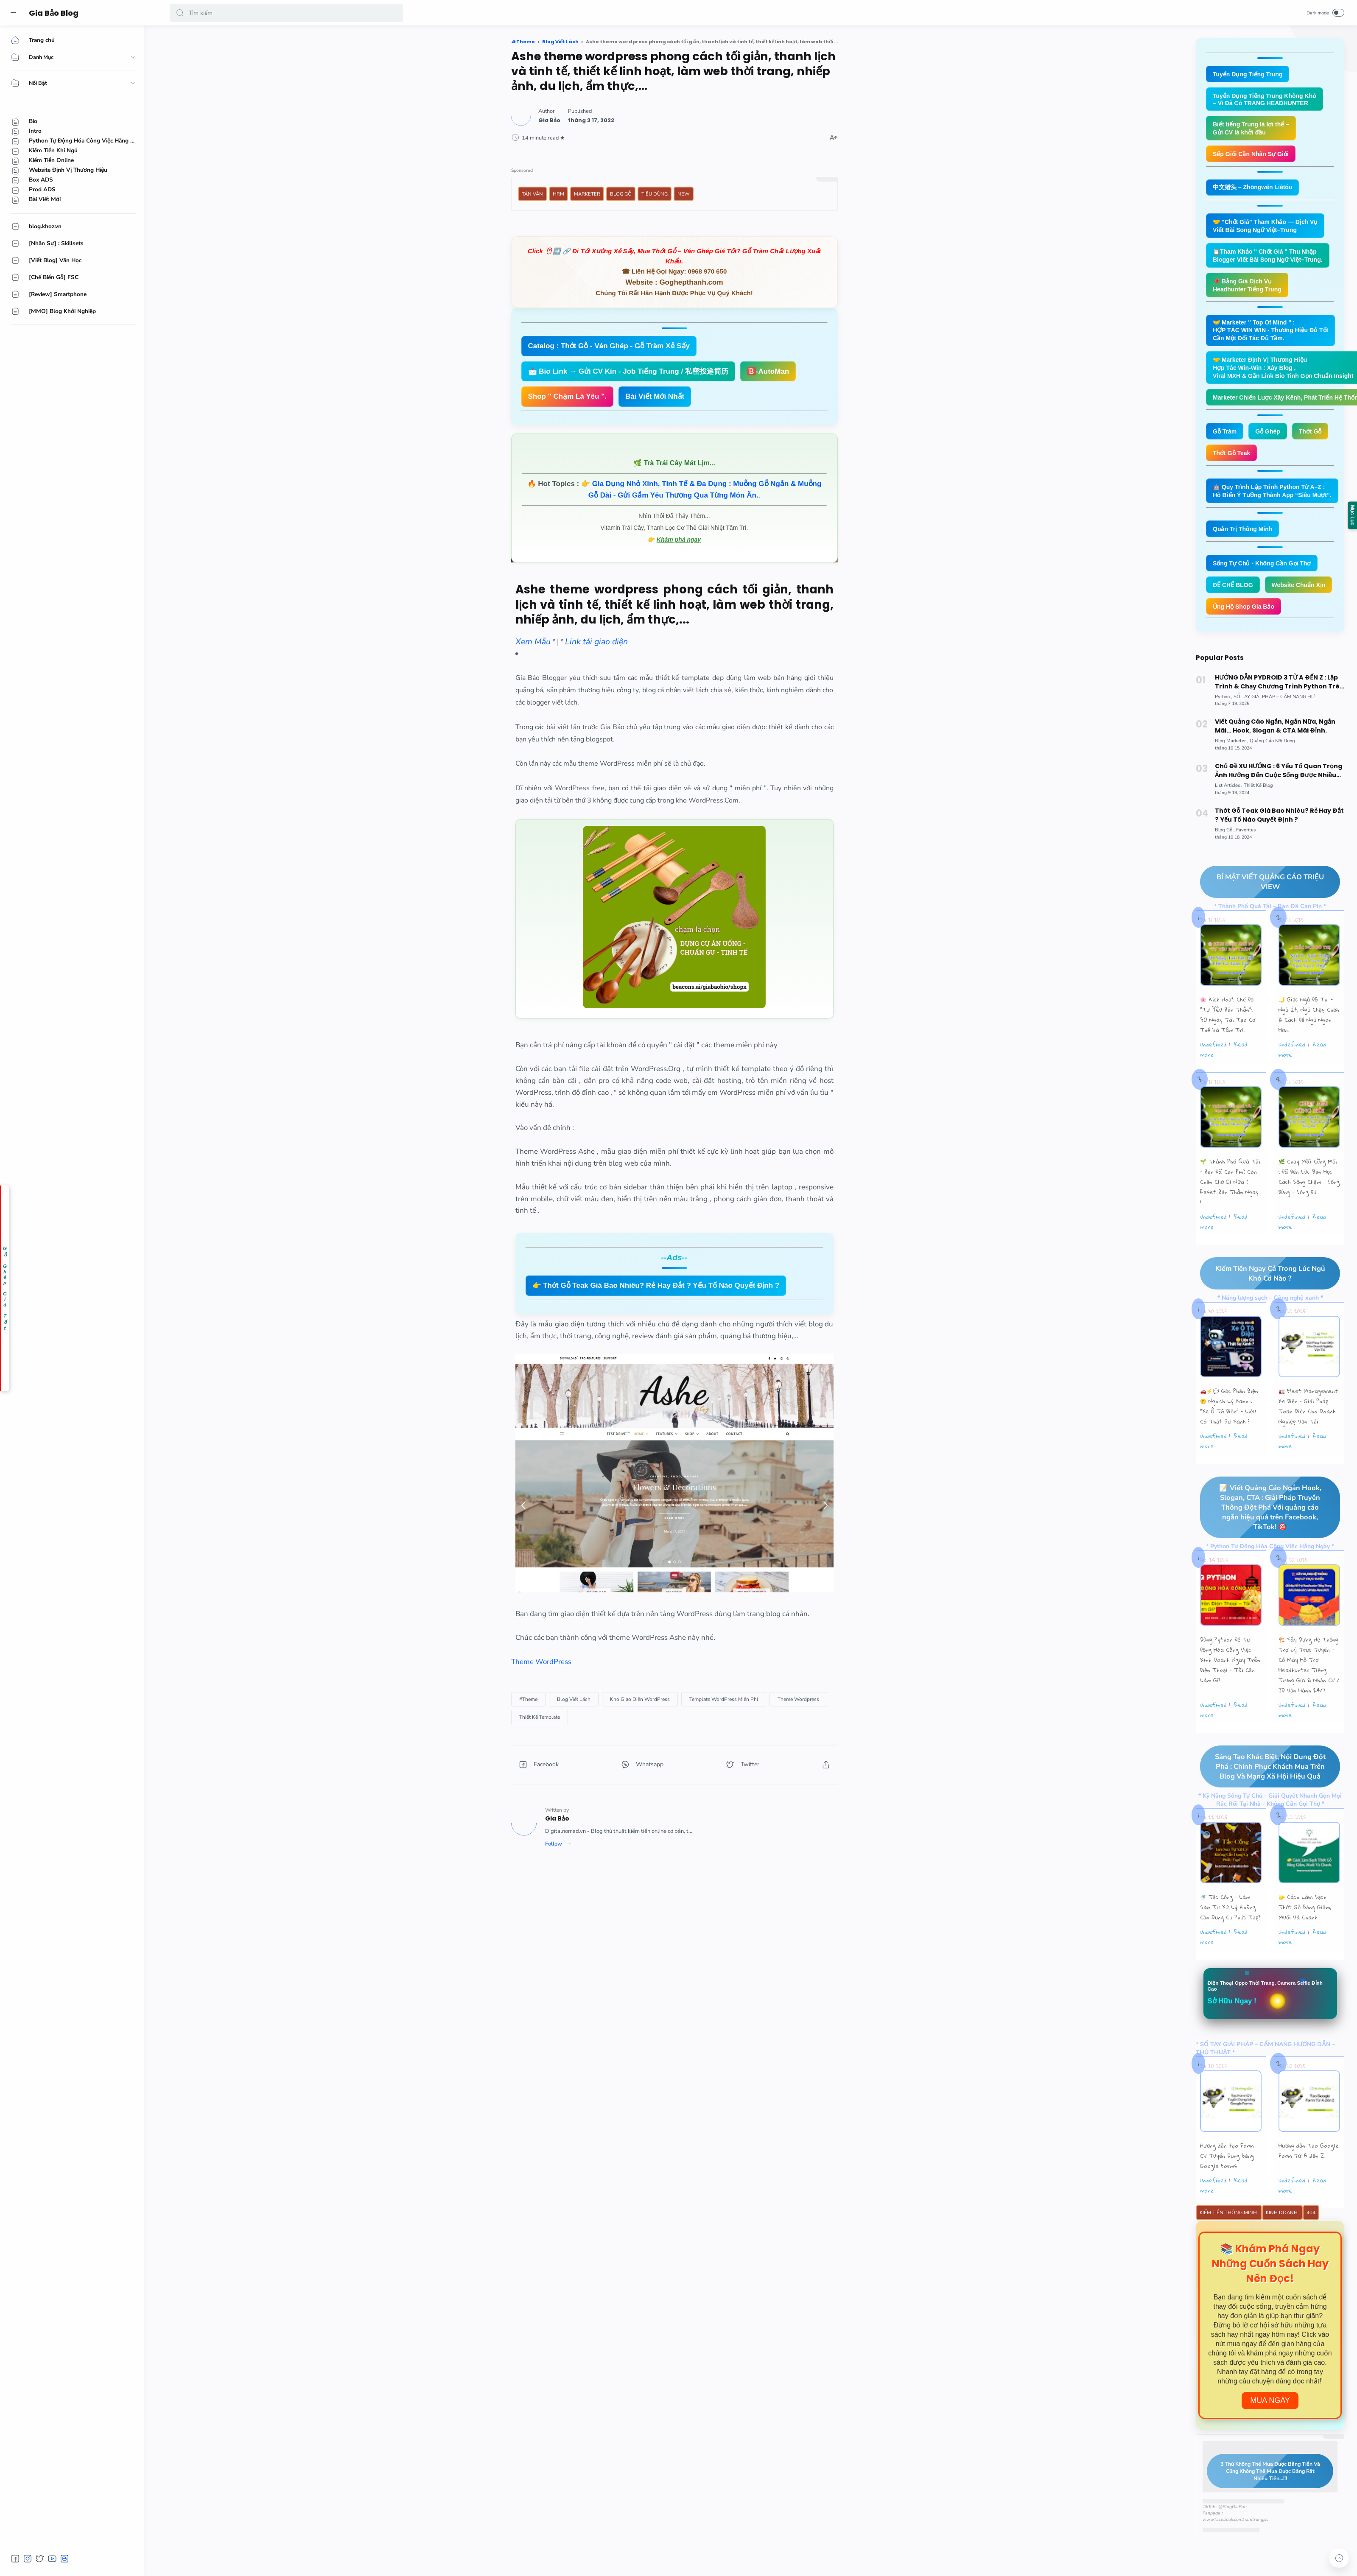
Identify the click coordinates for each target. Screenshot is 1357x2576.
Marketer (587, 193)
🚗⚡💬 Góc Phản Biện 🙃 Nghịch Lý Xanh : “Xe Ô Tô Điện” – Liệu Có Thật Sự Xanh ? (1229, 1441)
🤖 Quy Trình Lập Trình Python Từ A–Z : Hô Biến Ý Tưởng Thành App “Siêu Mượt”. (1276, 501)
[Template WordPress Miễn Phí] (723, 1699)
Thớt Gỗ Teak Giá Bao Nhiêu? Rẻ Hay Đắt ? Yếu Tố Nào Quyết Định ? (1279, 850)
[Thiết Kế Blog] (1258, 820)
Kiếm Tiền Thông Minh (1229, 2250)
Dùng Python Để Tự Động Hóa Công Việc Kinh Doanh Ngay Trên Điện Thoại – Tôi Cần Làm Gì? (1230, 1695)
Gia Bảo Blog (55, 13)
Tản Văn (532, 193)
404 (1311, 2250)
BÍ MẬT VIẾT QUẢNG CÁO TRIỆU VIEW (1262, 917)
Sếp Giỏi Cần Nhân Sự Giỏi (1253, 156)
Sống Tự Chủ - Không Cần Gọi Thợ (1265, 574)
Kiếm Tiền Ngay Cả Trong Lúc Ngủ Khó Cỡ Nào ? (1262, 1308)
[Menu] (15, 12)
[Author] (549, 120)
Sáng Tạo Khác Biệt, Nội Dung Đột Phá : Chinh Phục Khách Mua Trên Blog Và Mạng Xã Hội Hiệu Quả (1263, 1803)
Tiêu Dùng (654, 193)
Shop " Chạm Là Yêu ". (567, 396)
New (683, 193)
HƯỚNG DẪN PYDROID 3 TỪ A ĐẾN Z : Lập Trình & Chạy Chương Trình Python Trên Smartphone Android (1279, 717)
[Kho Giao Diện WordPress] (640, 1699)
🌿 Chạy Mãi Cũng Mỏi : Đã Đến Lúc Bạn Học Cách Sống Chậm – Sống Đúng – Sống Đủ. (1309, 1212)
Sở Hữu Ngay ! (1234, 2038)
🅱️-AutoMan (768, 371)
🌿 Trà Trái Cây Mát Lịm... (674, 463)
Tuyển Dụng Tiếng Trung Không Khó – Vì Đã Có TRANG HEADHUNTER (1268, 100)
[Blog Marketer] (1231, 775)
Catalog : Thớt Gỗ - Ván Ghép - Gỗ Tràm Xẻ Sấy (609, 346)
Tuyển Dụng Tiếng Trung (1250, 74)
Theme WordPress (541, 1662)
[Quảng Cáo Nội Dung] (1272, 775)
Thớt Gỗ (1315, 440)
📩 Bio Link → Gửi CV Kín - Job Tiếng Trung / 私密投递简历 (628, 371)
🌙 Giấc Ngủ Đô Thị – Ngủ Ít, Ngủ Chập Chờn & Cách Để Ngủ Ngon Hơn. (1309, 1049)
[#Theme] (528, 1699)
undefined (1213, 1079)
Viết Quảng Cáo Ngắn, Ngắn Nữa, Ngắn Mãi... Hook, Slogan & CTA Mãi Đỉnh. (1275, 760)
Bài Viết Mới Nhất (654, 396)
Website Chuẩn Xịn (1241, 618)
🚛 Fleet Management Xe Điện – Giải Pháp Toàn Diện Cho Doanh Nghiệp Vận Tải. (1308, 1441)
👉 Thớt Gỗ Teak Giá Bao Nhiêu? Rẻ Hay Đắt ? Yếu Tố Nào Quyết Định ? (656, 1285)
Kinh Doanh (1282, 2250)
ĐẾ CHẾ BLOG (1234, 596)
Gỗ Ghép (1270, 440)
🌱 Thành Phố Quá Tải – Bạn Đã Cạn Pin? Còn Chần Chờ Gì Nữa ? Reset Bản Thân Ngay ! (1230, 1217)
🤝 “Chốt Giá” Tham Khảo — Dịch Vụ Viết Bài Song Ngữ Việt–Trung (1269, 229)
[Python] (1223, 731)
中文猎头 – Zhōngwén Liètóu (1255, 189)
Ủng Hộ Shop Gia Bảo (1246, 640)
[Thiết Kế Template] (539, 1717)
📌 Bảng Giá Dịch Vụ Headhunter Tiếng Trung (1249, 290)
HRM (558, 193)
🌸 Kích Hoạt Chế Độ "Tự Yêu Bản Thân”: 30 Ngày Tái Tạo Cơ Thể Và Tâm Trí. (1227, 1049)
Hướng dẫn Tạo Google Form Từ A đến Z (1309, 2188)
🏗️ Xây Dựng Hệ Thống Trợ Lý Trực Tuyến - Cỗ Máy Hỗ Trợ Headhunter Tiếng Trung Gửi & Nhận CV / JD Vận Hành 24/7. (1309, 1700)
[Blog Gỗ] (1225, 864)
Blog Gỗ (621, 193)
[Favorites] (1246, 864)
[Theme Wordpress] (798, 1699)
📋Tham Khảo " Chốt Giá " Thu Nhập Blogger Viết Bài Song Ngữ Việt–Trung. (1271, 260)
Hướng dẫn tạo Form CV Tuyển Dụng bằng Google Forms (1227, 2193)
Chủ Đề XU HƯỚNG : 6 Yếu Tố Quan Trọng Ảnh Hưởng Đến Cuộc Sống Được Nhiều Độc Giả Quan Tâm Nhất (1278, 805)
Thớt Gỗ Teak (1233, 462)
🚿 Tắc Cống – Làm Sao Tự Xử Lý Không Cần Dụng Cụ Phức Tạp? (1230, 1944)
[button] (180, 12)
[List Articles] (1228, 820)
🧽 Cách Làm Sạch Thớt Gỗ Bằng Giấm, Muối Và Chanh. (1305, 1944)
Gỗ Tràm (1226, 440)
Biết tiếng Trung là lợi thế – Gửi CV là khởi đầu (1253, 130)
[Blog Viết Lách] (574, 1699)
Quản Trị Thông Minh (1244, 539)
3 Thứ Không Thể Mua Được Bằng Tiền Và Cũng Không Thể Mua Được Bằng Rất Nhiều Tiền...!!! (1263, 2509)
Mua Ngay (1270, 2438)
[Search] (286, 12)
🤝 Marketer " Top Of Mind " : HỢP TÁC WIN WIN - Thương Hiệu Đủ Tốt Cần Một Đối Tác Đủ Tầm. (1274, 336)
